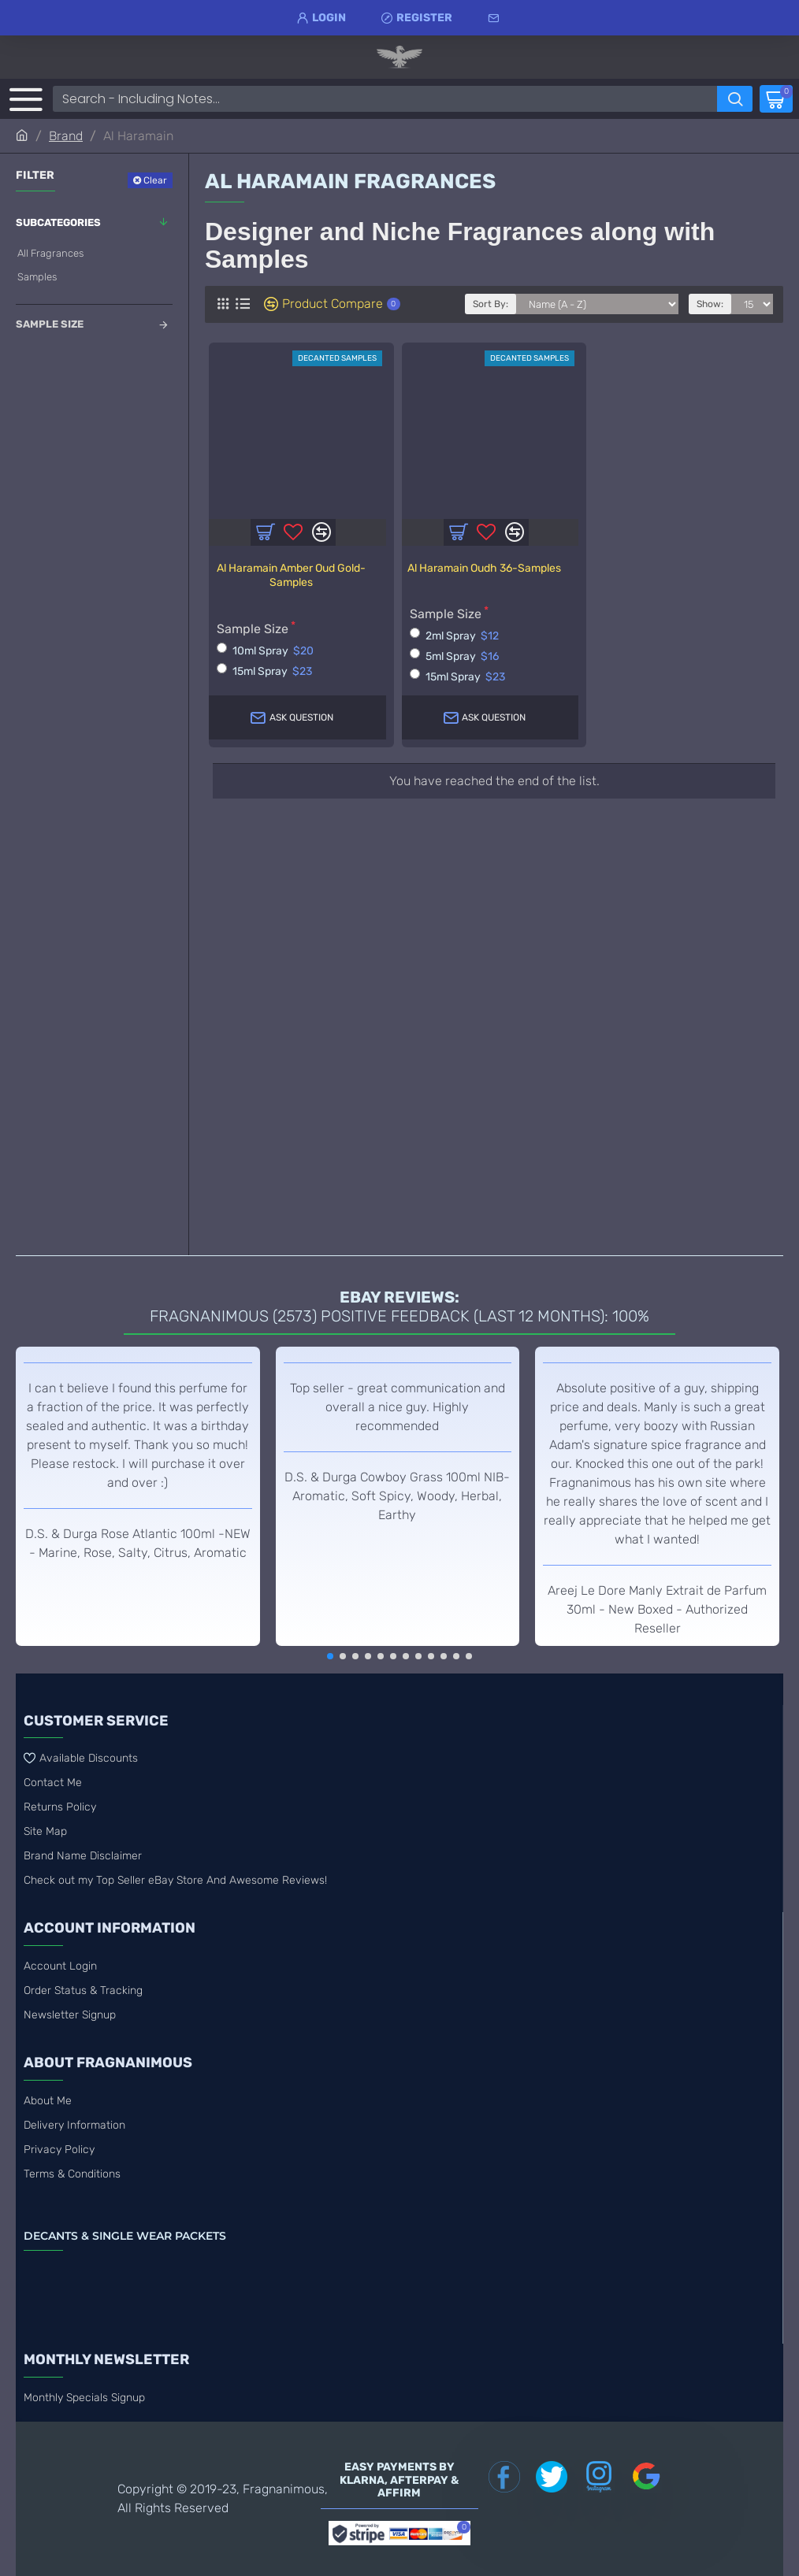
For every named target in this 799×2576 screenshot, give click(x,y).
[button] (330, 1656)
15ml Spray (264, 670)
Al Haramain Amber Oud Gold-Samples (291, 575)
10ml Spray (265, 650)
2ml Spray (454, 635)
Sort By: (490, 303)
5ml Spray (454, 655)
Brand (66, 135)
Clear (155, 180)
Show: (710, 303)
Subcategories (58, 222)
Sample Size (50, 324)
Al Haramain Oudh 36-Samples (484, 568)
